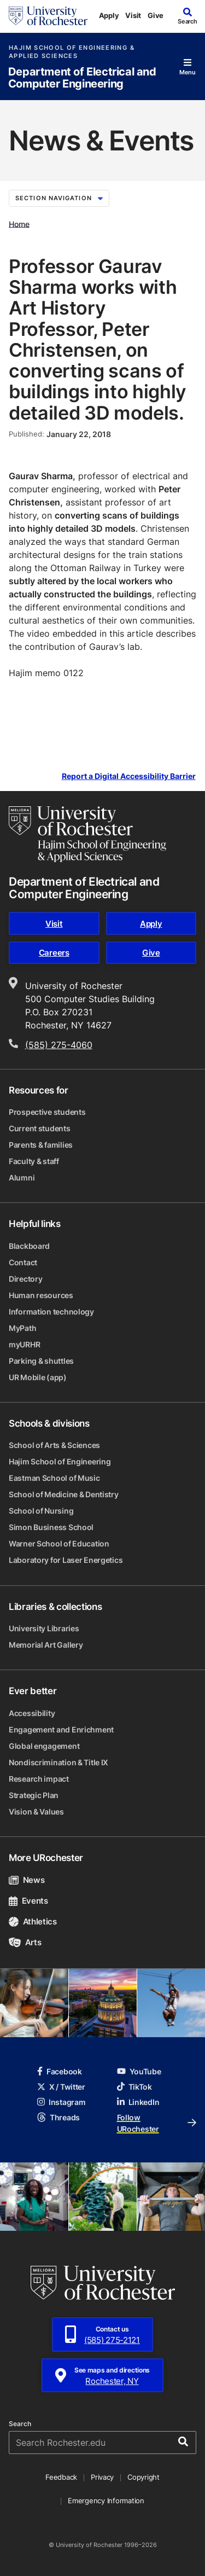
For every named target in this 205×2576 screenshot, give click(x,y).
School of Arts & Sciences (54, 1445)
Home (19, 223)
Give (155, 15)
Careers (54, 952)
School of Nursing (41, 1510)
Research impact (39, 1778)
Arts (25, 1942)
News (26, 1880)
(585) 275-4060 (58, 1045)
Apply (109, 15)
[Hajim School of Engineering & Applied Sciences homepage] (87, 834)
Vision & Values (36, 1811)
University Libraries (44, 1628)
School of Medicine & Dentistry (64, 1494)
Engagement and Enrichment (61, 1729)
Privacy (102, 2477)
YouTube (139, 2071)
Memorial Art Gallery (46, 1644)
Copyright (143, 2477)
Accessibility (32, 1713)
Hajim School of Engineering (59, 1461)
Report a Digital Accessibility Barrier (129, 776)
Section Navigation (59, 198)
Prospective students (47, 1112)
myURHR (24, 1344)
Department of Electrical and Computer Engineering (82, 78)
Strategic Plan (33, 1795)
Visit (133, 15)
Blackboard (29, 1246)
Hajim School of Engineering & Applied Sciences (71, 52)
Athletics (33, 1921)
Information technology (51, 1311)
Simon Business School (51, 1527)
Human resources (41, 1295)
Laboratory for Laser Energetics (65, 1560)
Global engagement (44, 1746)
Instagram (61, 2102)
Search (20, 2424)
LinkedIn (138, 2102)
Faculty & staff (34, 1161)
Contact (23, 1262)
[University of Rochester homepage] (48, 16)
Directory (25, 1279)
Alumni (21, 1177)
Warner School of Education (59, 1543)
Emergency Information (106, 2500)
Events (28, 1900)
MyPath (22, 1328)
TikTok (134, 2086)
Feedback (61, 2477)
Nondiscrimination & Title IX (58, 1762)
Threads (58, 2117)
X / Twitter (61, 2086)
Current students (40, 1128)
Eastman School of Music (54, 1478)
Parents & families (41, 1144)
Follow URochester (157, 2123)
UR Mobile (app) (38, 1377)
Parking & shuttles (41, 1361)
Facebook (59, 2071)
